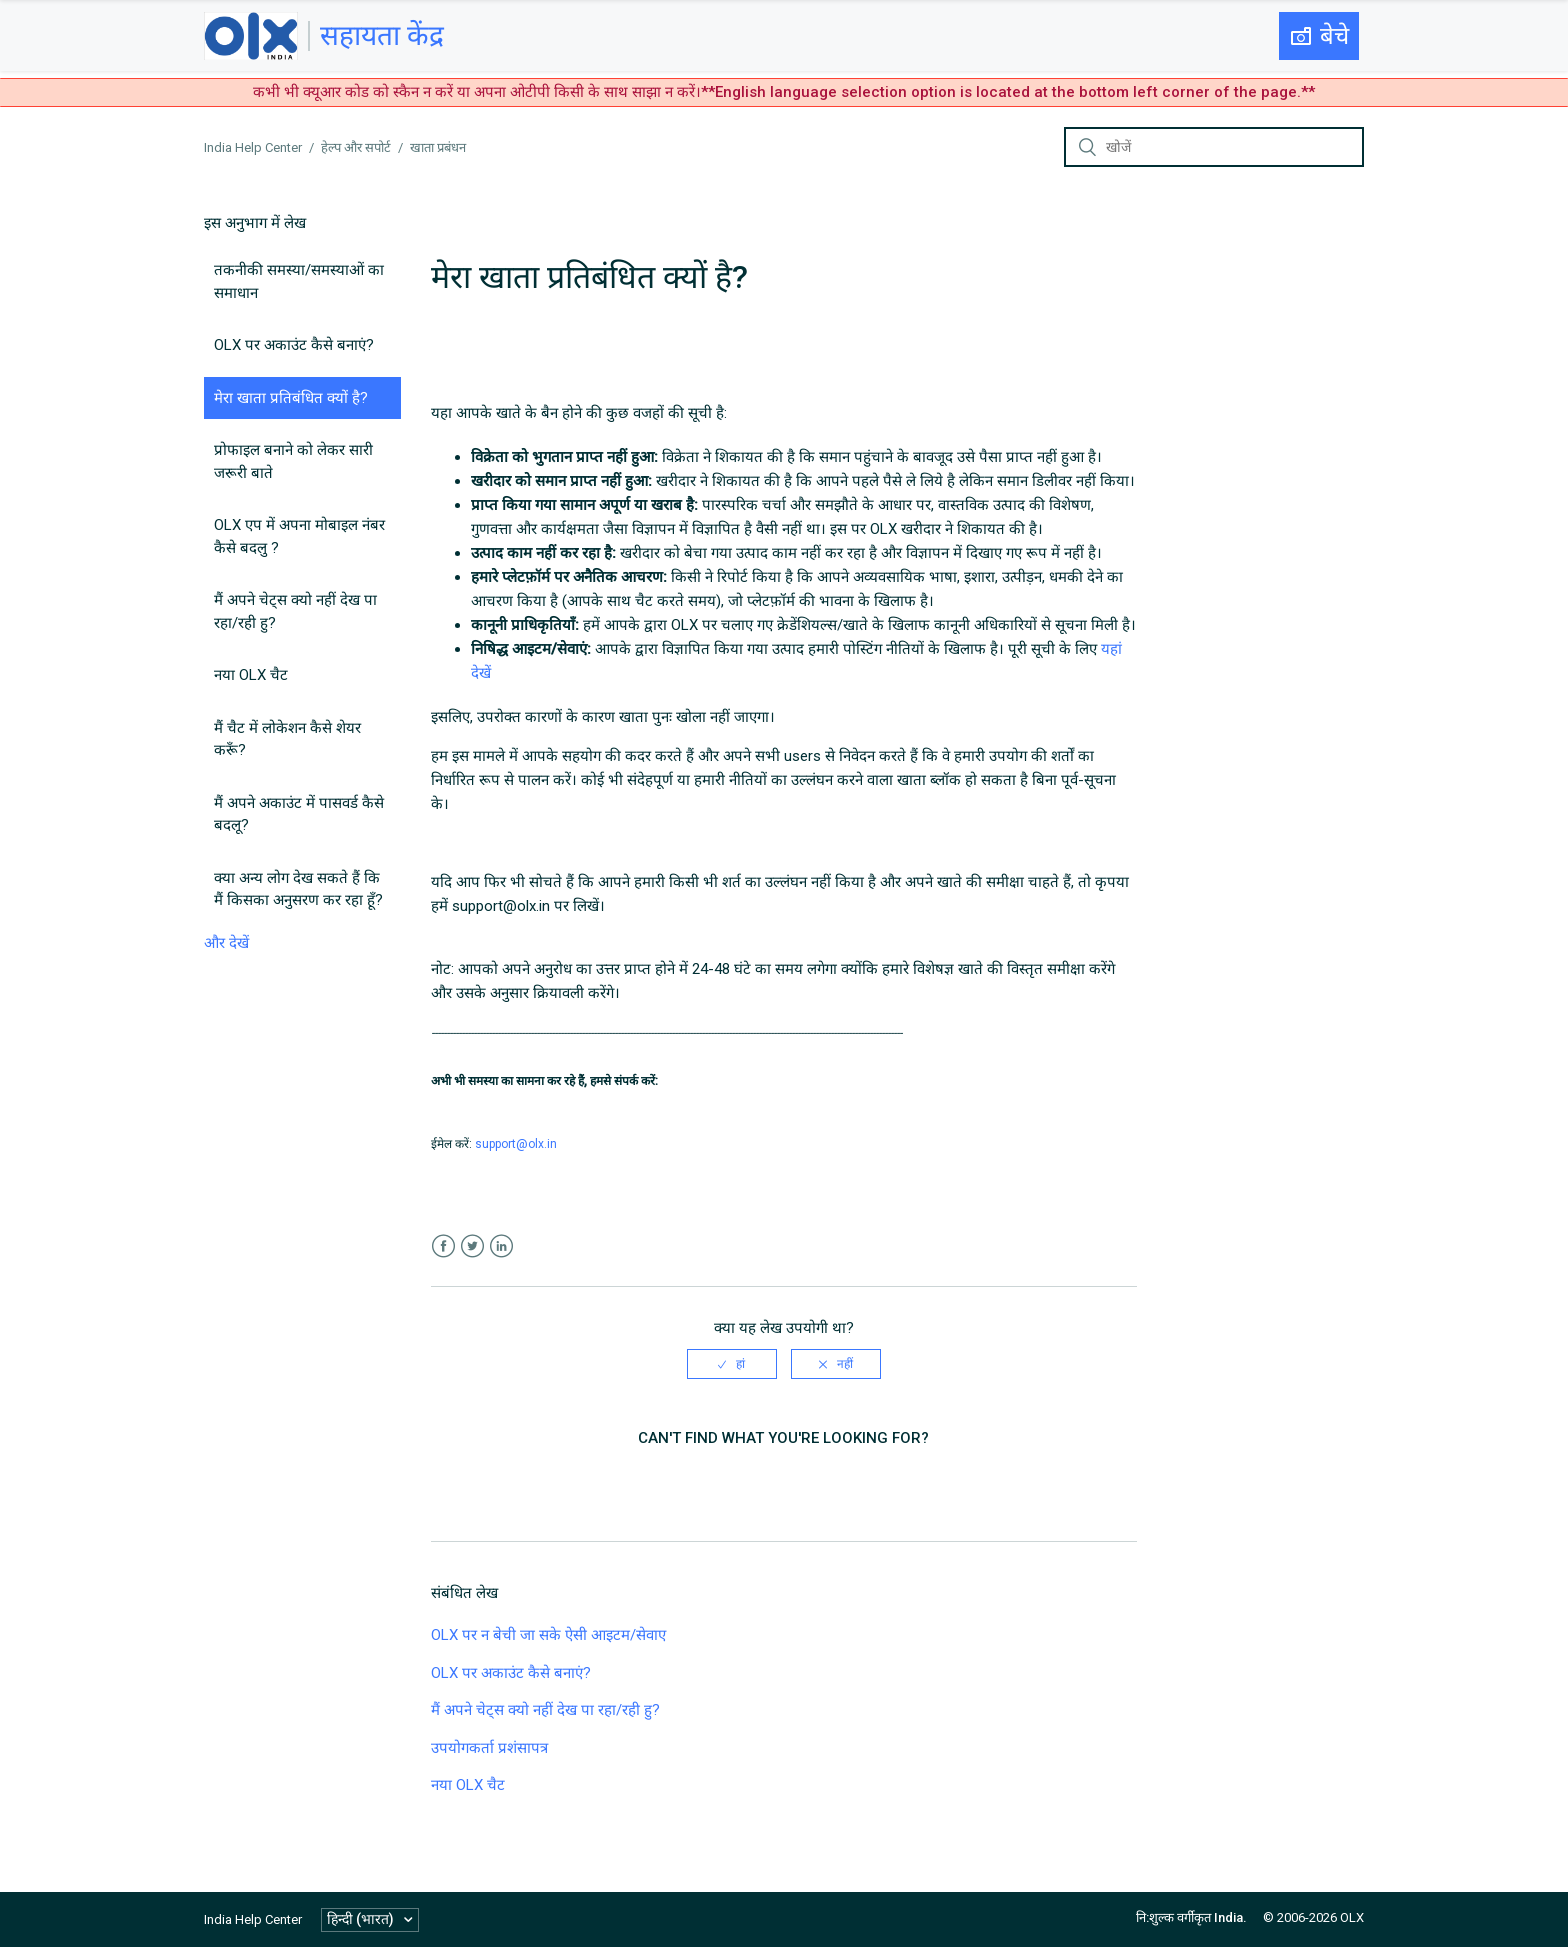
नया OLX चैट (251, 675)
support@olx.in (516, 1144)
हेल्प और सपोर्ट (356, 147)
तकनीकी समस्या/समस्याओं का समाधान (299, 281)
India (1228, 1917)
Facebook (443, 1246)
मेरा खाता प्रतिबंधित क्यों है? (291, 398)
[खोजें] (1214, 147)
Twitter (472, 1246)
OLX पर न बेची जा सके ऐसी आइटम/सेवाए (548, 1635)
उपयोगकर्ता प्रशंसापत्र (489, 1748)
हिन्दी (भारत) (362, 1919)
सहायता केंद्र (382, 35)
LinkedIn (501, 1246)
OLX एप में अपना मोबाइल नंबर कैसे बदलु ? (299, 536)
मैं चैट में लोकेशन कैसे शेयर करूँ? (287, 739)
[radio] (732, 1364)
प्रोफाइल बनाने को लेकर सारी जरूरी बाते (293, 461)
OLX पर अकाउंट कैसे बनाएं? (294, 345)
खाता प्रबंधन (438, 147)
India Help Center (253, 147)
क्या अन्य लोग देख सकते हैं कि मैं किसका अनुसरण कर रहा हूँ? (298, 889)
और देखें (226, 943)
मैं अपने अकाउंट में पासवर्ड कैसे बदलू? (299, 814)
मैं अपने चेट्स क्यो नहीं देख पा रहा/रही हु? (295, 611)
